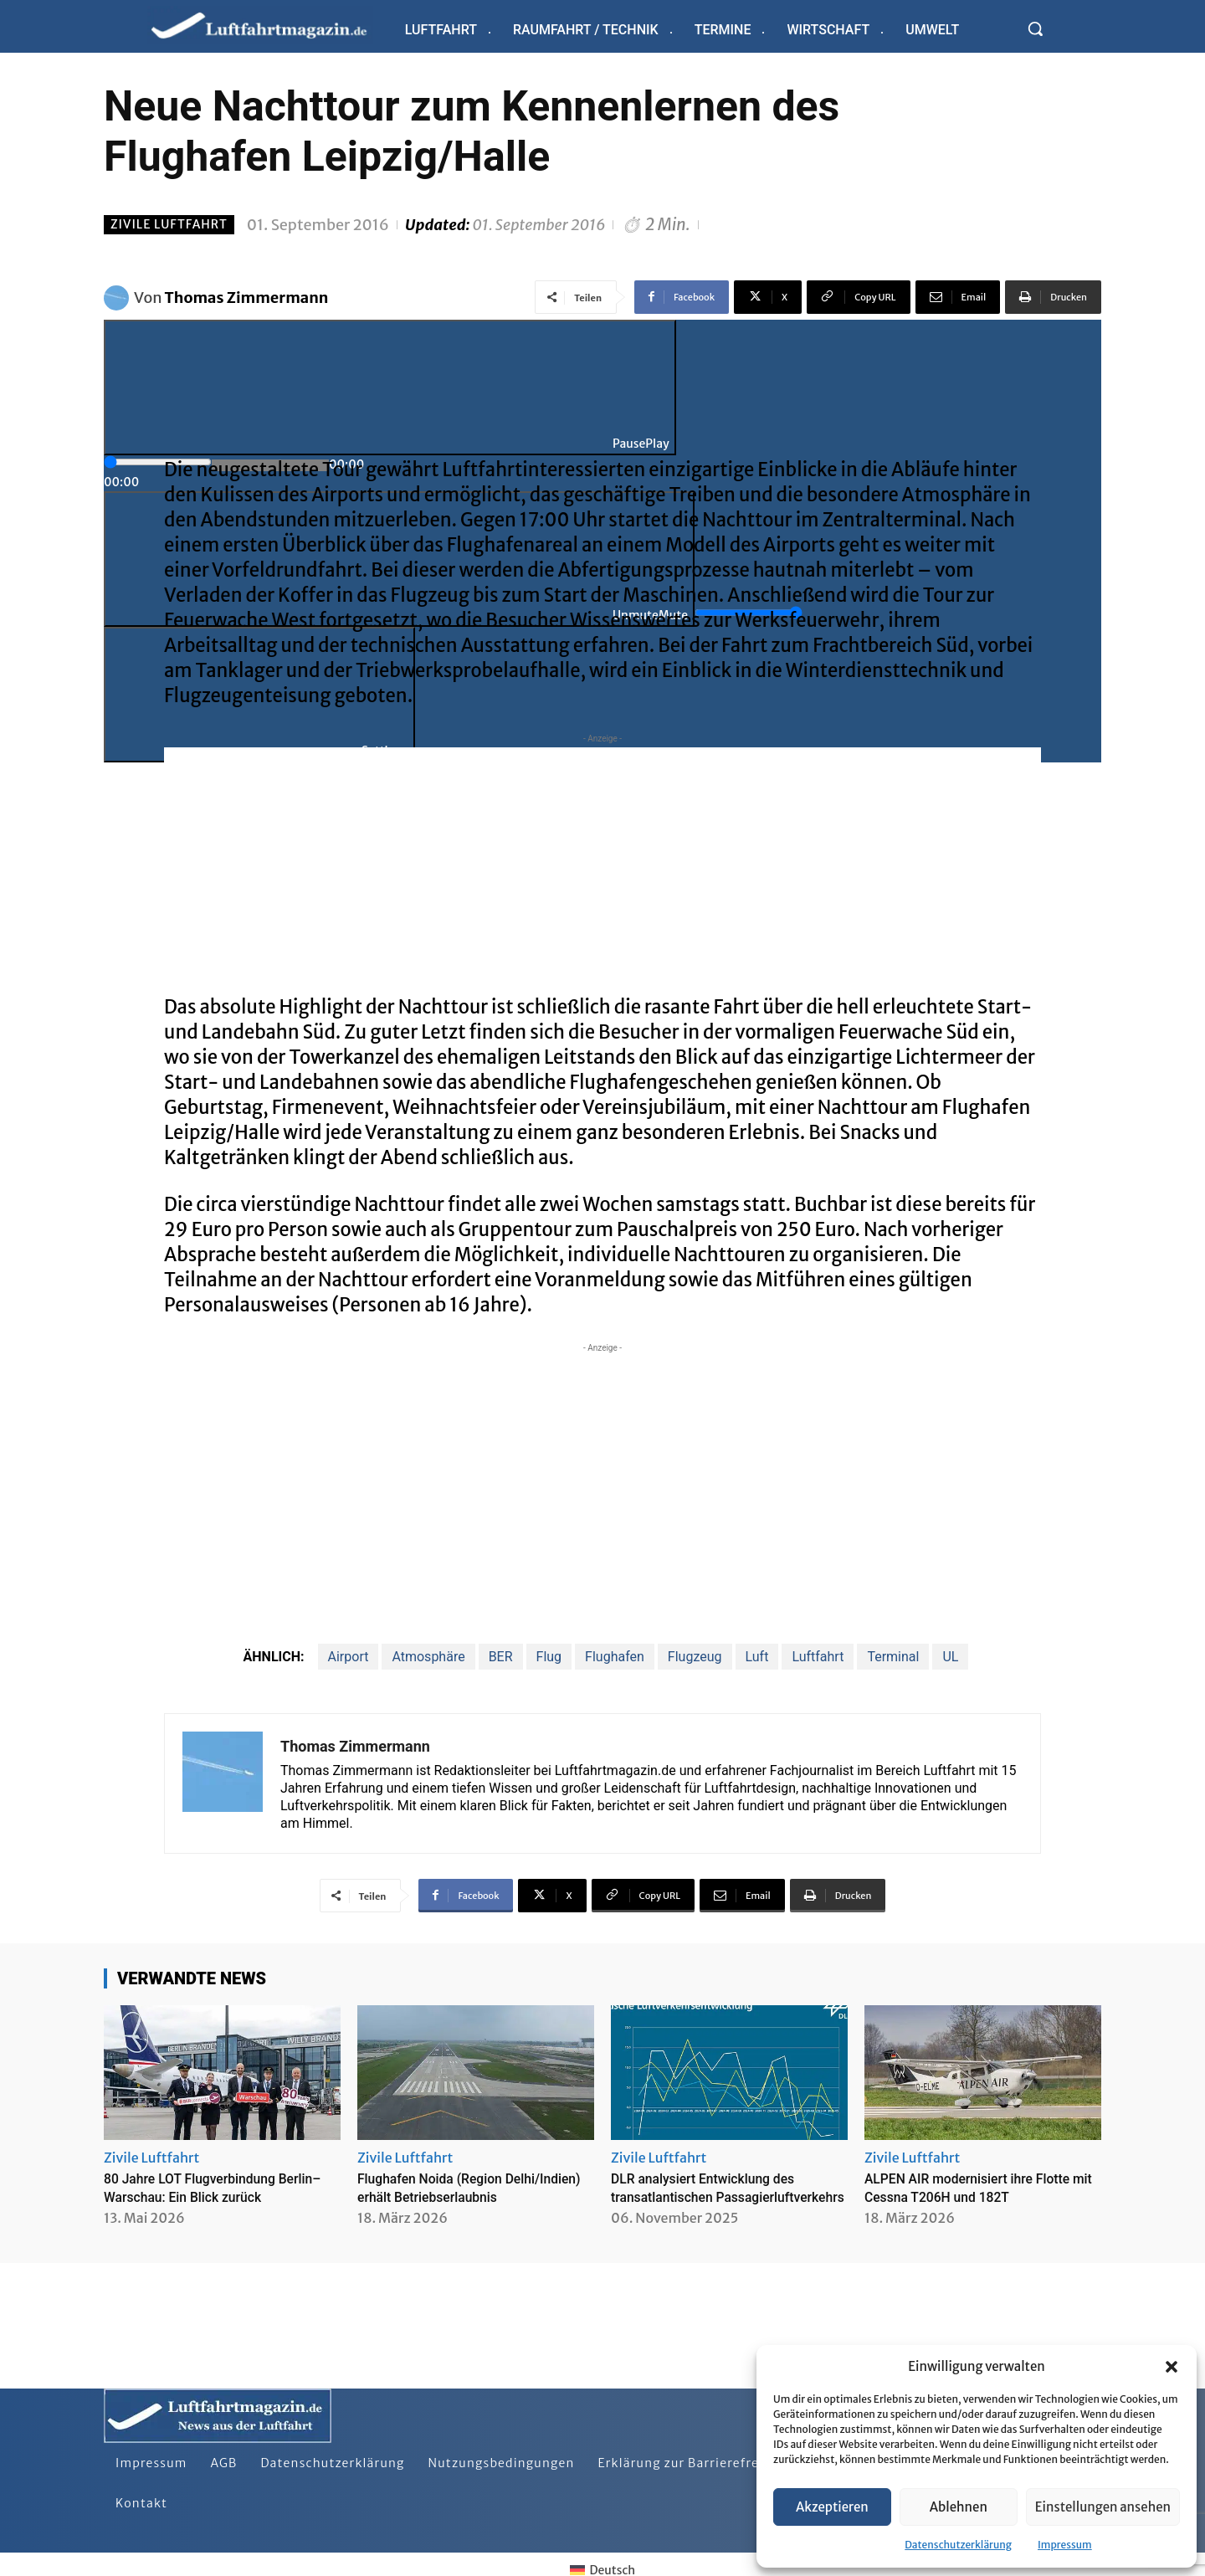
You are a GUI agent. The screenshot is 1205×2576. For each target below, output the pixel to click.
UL (950, 1657)
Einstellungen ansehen (1103, 2507)
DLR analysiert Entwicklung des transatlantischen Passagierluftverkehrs (716, 2196)
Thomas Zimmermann (247, 297)
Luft (757, 1657)
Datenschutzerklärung (958, 2544)
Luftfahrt (818, 1657)
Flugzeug (695, 1657)
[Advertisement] (602, 864)
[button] (1171, 2366)
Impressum (1065, 2544)
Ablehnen (958, 2507)
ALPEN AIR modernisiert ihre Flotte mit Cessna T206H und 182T (982, 2187)
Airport (348, 1657)
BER (501, 1657)
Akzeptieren (832, 2507)
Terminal (893, 1657)
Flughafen (614, 1657)
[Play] (390, 387)
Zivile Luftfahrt (169, 224)
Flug (549, 1657)
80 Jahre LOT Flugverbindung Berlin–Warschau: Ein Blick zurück (219, 2187)
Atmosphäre (428, 1657)
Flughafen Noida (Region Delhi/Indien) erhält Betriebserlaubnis (440, 2196)
